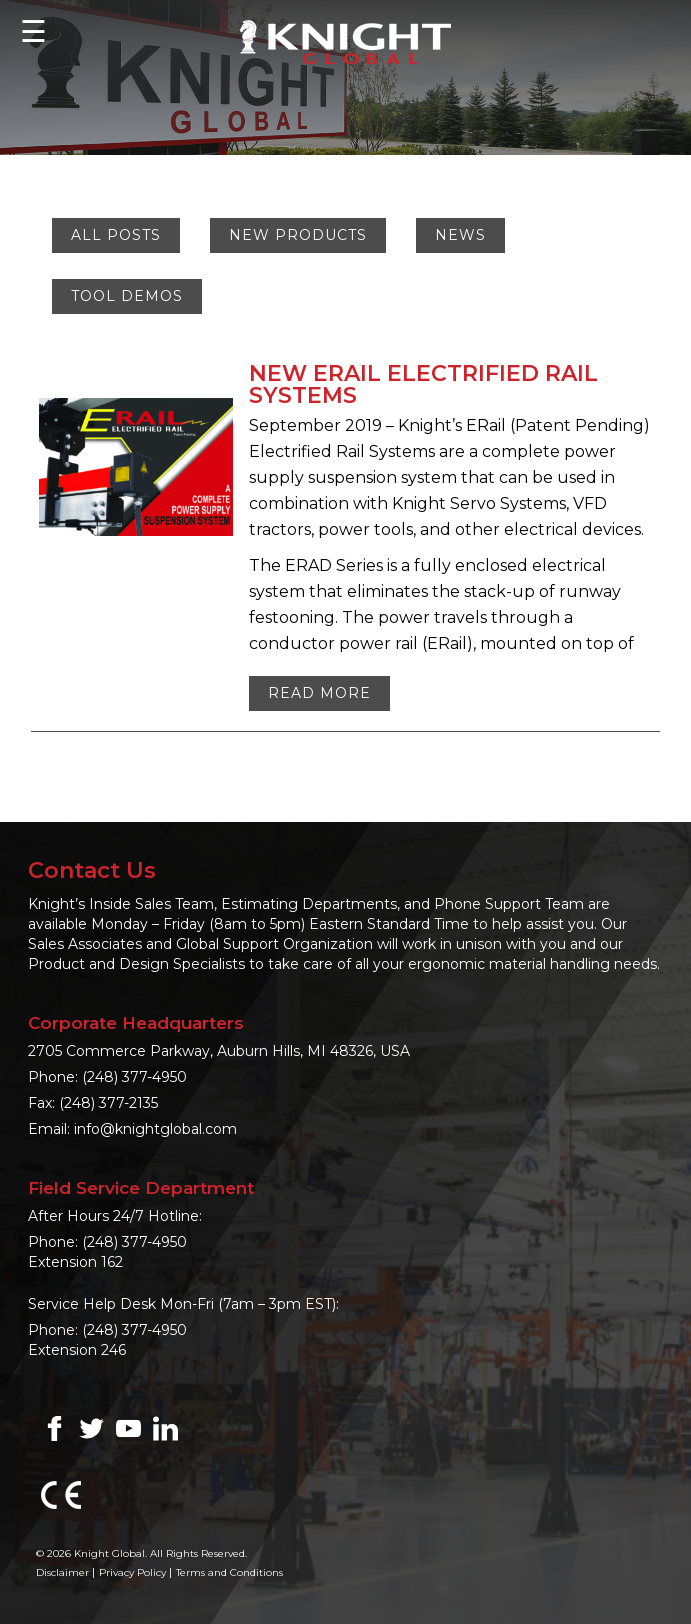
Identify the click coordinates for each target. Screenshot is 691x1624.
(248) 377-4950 (134, 1077)
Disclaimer (62, 1572)
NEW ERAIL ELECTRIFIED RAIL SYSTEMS (423, 384)
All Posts (116, 235)
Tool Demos (127, 296)
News (460, 235)
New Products (298, 235)
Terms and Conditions (229, 1572)
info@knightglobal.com (155, 1129)
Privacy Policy (132, 1572)
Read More (319, 693)
